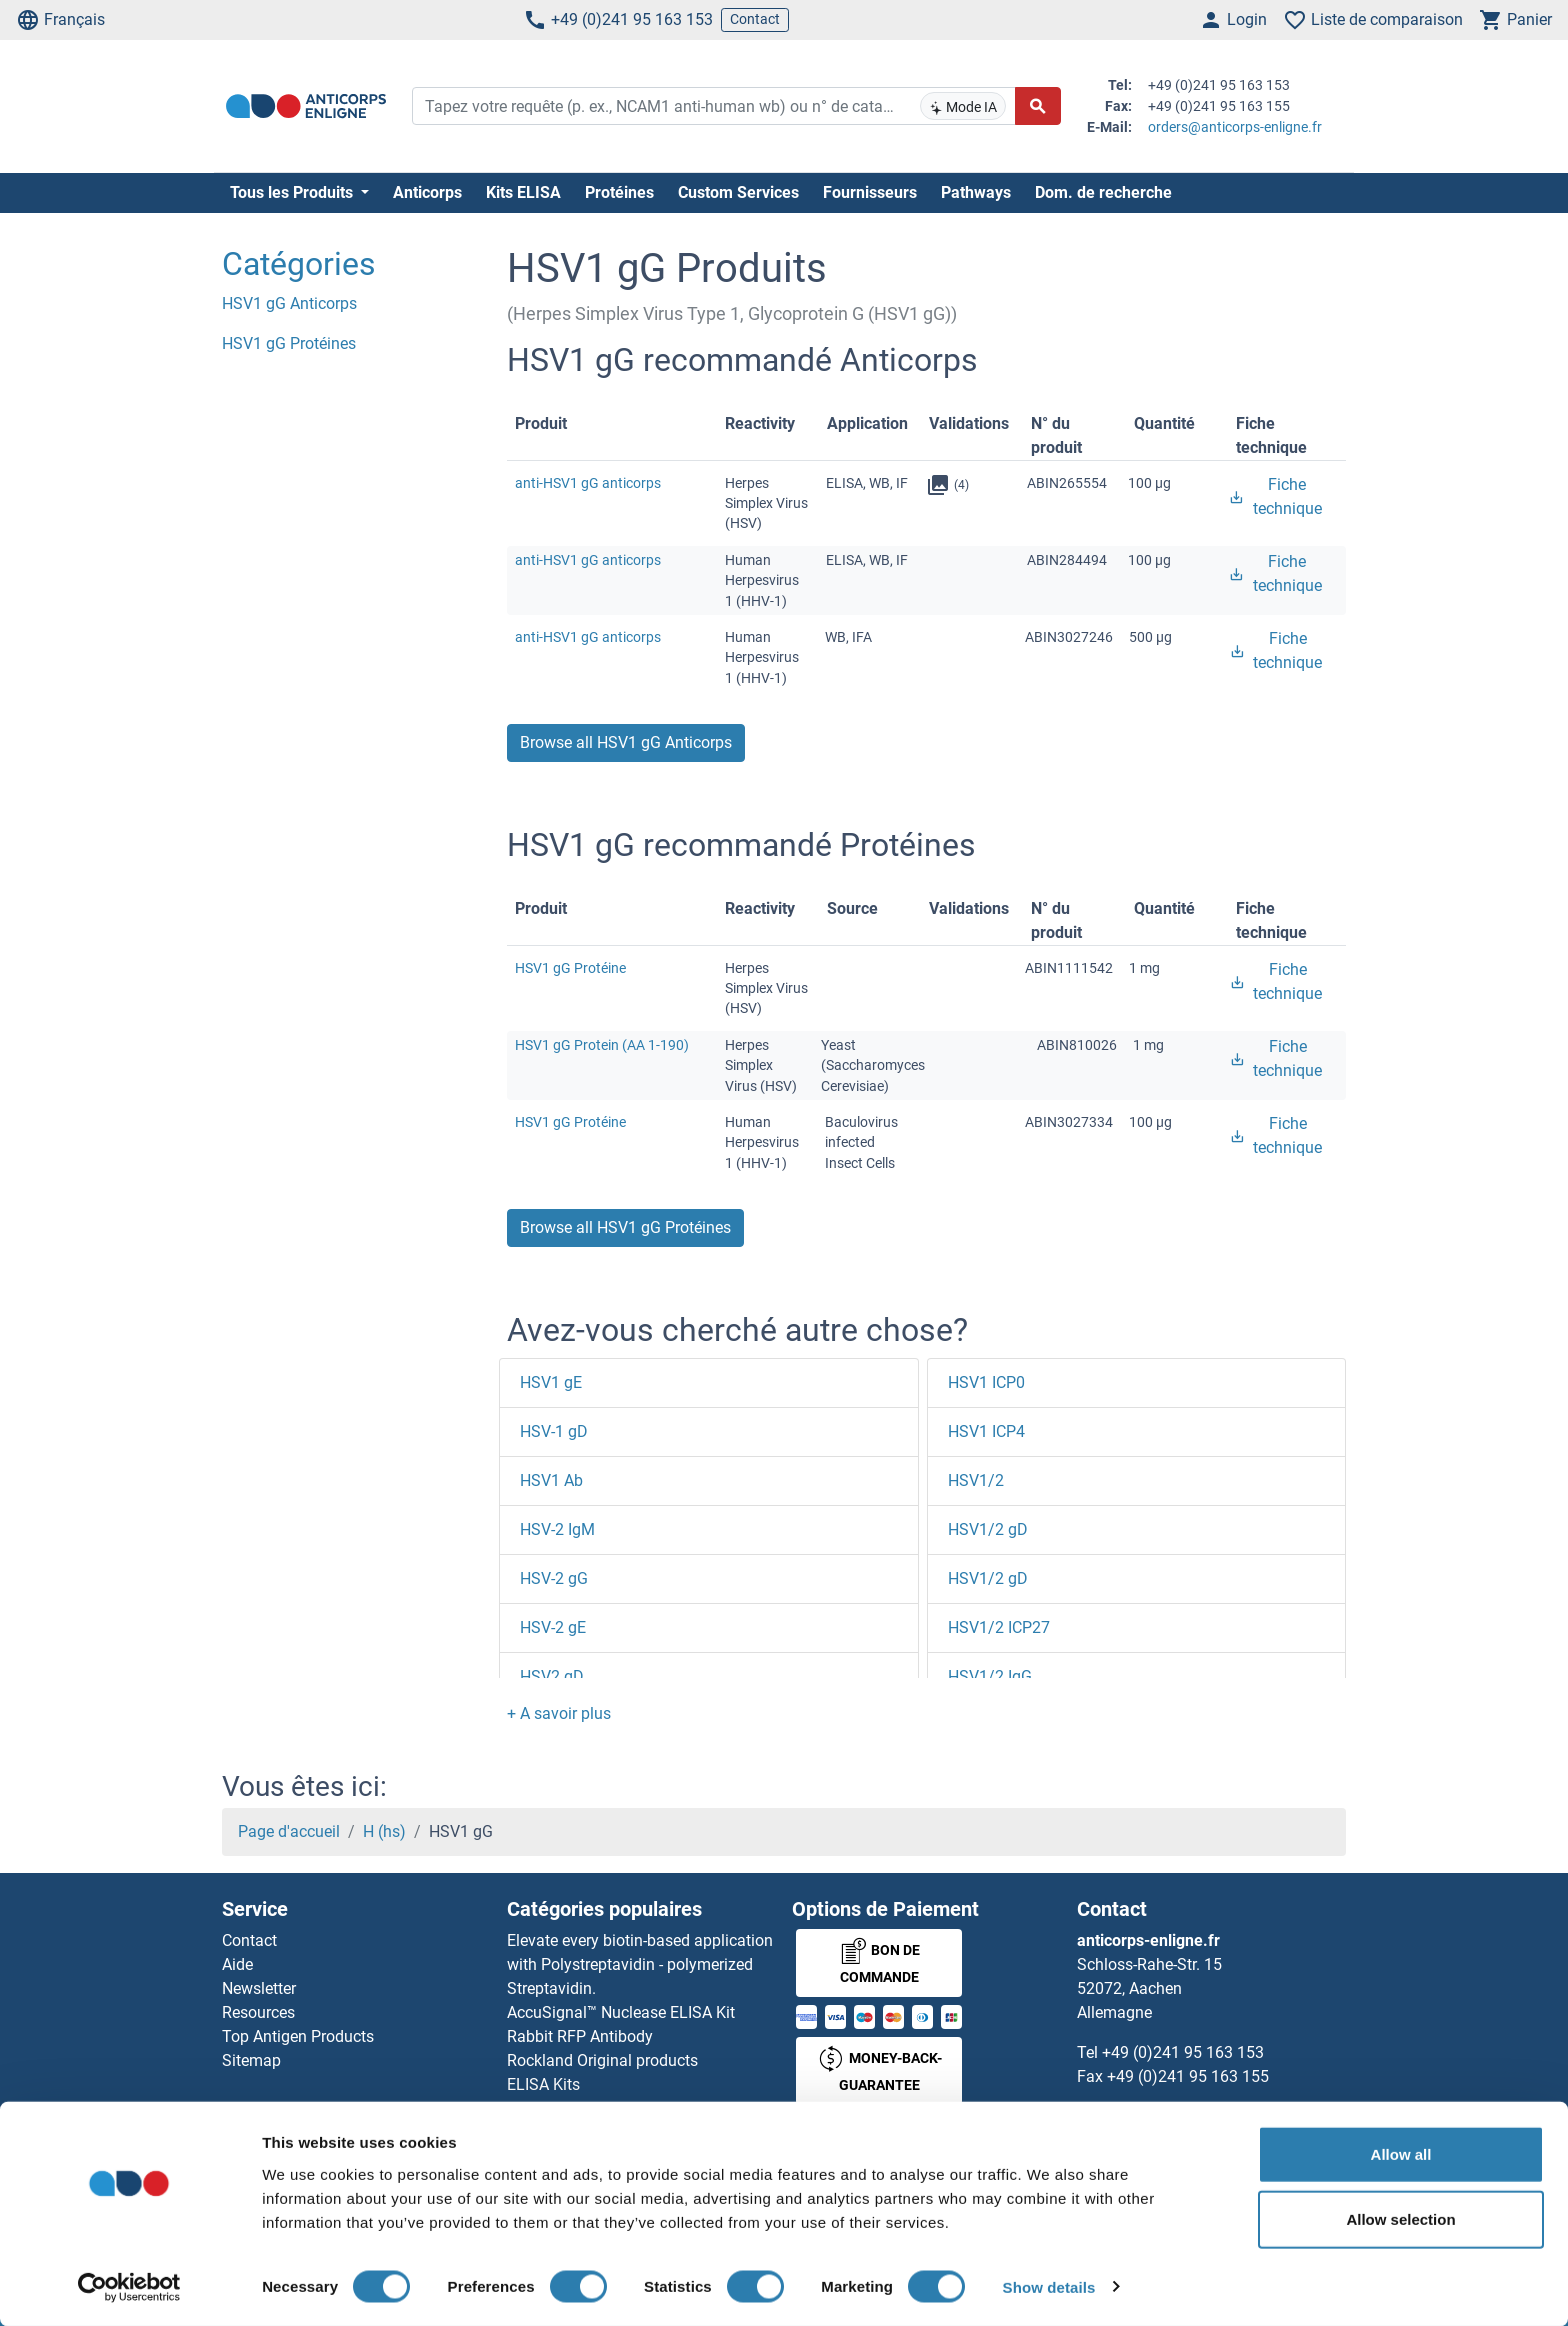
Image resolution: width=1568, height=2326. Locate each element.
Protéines (619, 192)
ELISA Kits (543, 2084)
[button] (559, 1713)
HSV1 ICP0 (986, 1382)
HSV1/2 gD (988, 1529)
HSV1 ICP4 (986, 1431)
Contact (755, 19)
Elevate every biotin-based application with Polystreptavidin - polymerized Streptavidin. (640, 1964)
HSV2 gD (552, 1676)
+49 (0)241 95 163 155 (1188, 2076)
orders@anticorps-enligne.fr (1235, 127)
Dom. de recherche (1103, 192)
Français (60, 20)
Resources (258, 2012)
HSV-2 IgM (557, 1529)
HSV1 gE (551, 1382)
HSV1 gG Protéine (570, 968)
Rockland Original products (602, 2060)
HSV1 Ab (551, 1480)
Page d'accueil (289, 1831)
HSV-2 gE (553, 1627)
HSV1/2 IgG (990, 1676)
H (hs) (384, 1831)
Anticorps (427, 192)
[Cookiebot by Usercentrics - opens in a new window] (129, 2287)
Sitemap (251, 2060)
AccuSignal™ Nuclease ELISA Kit (621, 2012)
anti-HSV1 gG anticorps (588, 483)
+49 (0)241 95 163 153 (618, 20)
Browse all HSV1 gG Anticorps (626, 742)
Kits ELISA (523, 192)
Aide (237, 1964)
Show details (1049, 2286)
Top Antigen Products (298, 2036)
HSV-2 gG (554, 1578)
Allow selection (1400, 2219)
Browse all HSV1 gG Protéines (625, 1227)
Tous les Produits (293, 192)
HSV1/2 (976, 1480)
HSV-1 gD (554, 1431)
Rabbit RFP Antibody (580, 2036)
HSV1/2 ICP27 (999, 1627)
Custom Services (738, 192)
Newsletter (259, 1988)
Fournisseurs (870, 192)
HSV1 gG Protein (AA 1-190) (602, 1045)
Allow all (1401, 2153)
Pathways (976, 192)
